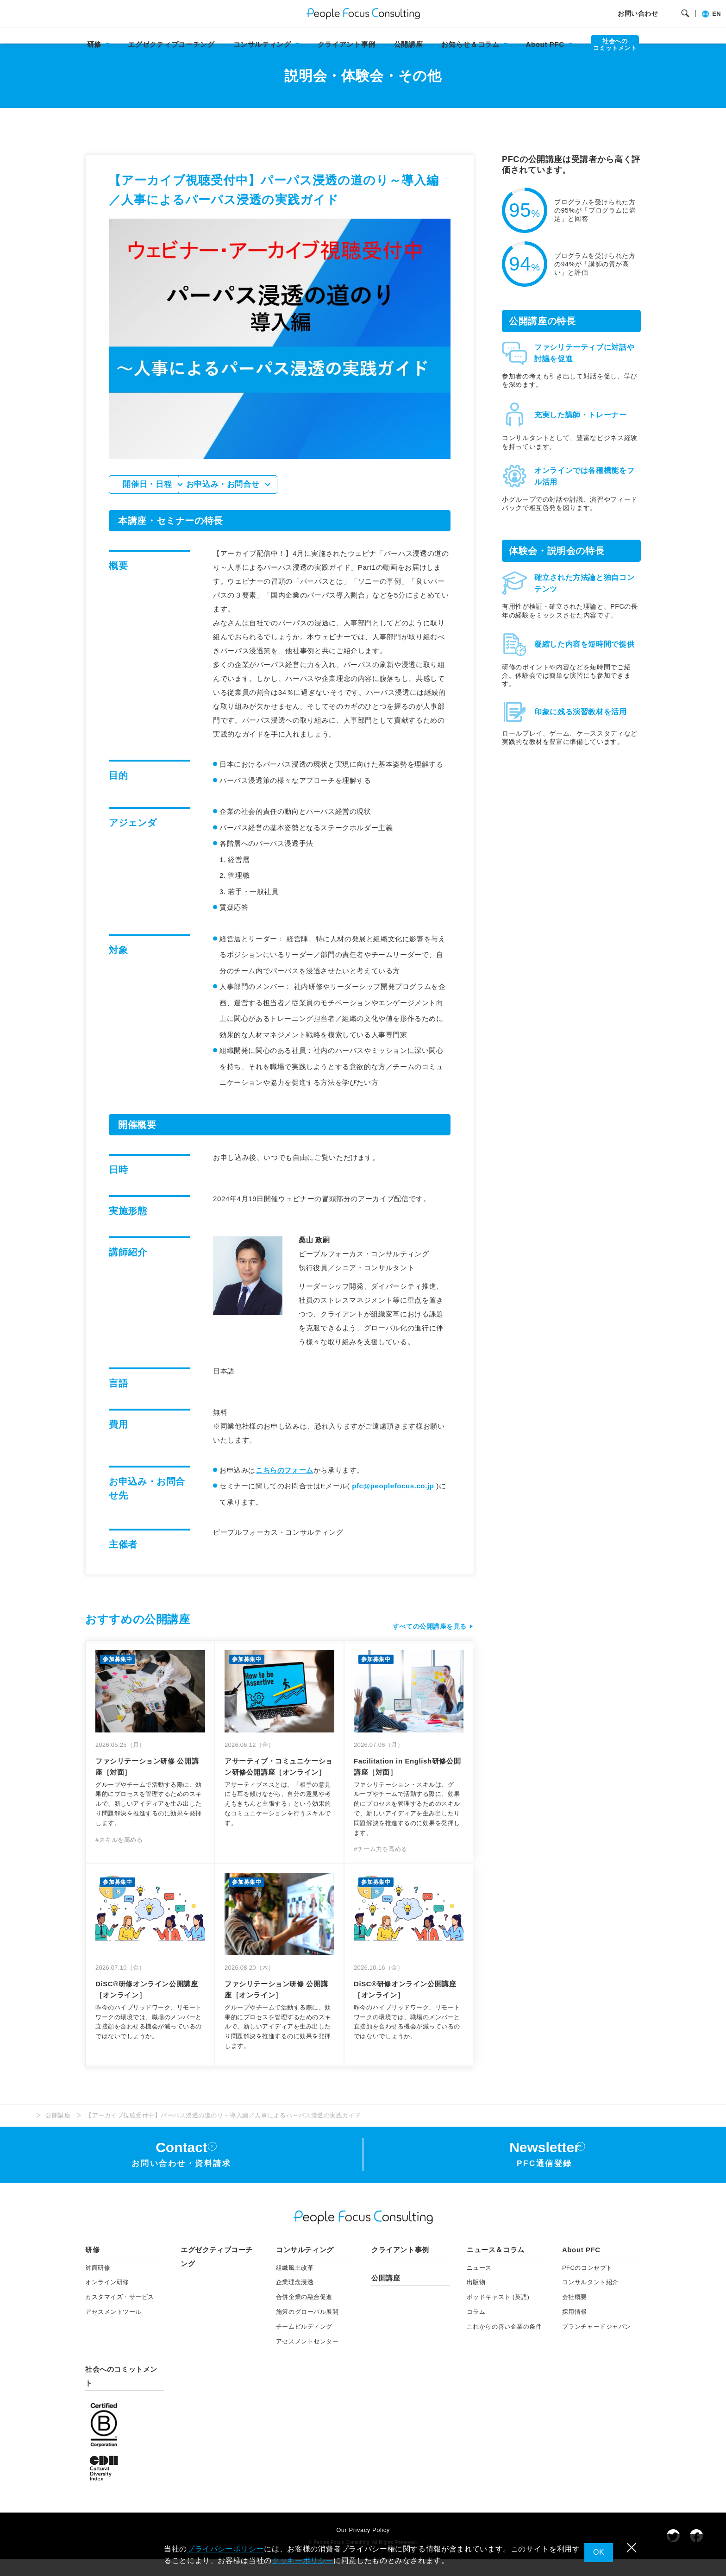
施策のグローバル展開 (307, 2328)
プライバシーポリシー (225, 2549)
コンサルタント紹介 (590, 2298)
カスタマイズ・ (119, 2313)
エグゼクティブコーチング (171, 44)
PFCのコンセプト (587, 2283)
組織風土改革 (294, 2283)
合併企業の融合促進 (304, 2313)
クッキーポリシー (302, 2560)
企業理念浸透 (294, 2298)
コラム (476, 2328)
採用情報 (574, 2328)
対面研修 (97, 2283)
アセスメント (113, 2328)
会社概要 (574, 2313)
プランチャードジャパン (596, 2343)
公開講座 (408, 44)
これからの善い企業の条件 (504, 2343)
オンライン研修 (107, 2298)
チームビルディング (304, 2343)
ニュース (479, 2283)
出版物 (476, 2298)
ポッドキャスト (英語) (498, 2313)
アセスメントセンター (307, 2358)
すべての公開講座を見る (427, 1643)
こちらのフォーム (284, 1486)
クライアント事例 (347, 44)
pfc (393, 1502)
